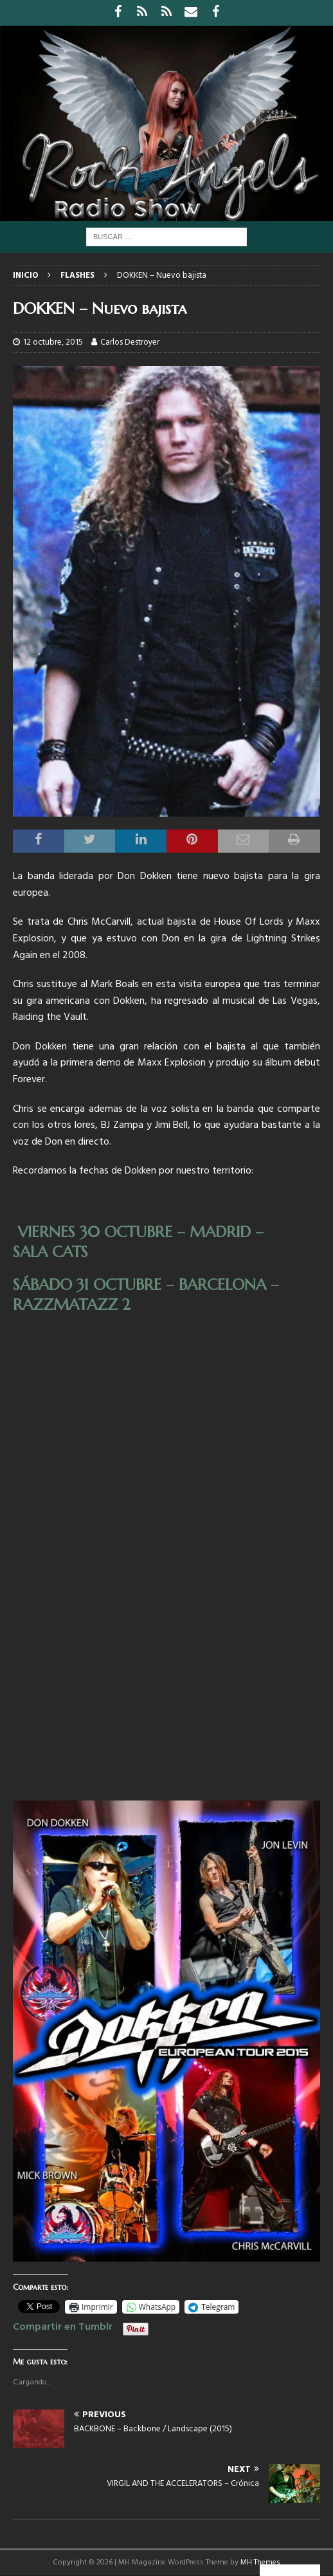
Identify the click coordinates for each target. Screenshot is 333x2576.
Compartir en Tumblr (63, 2325)
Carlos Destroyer (129, 342)
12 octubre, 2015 (53, 342)
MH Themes (260, 2562)
